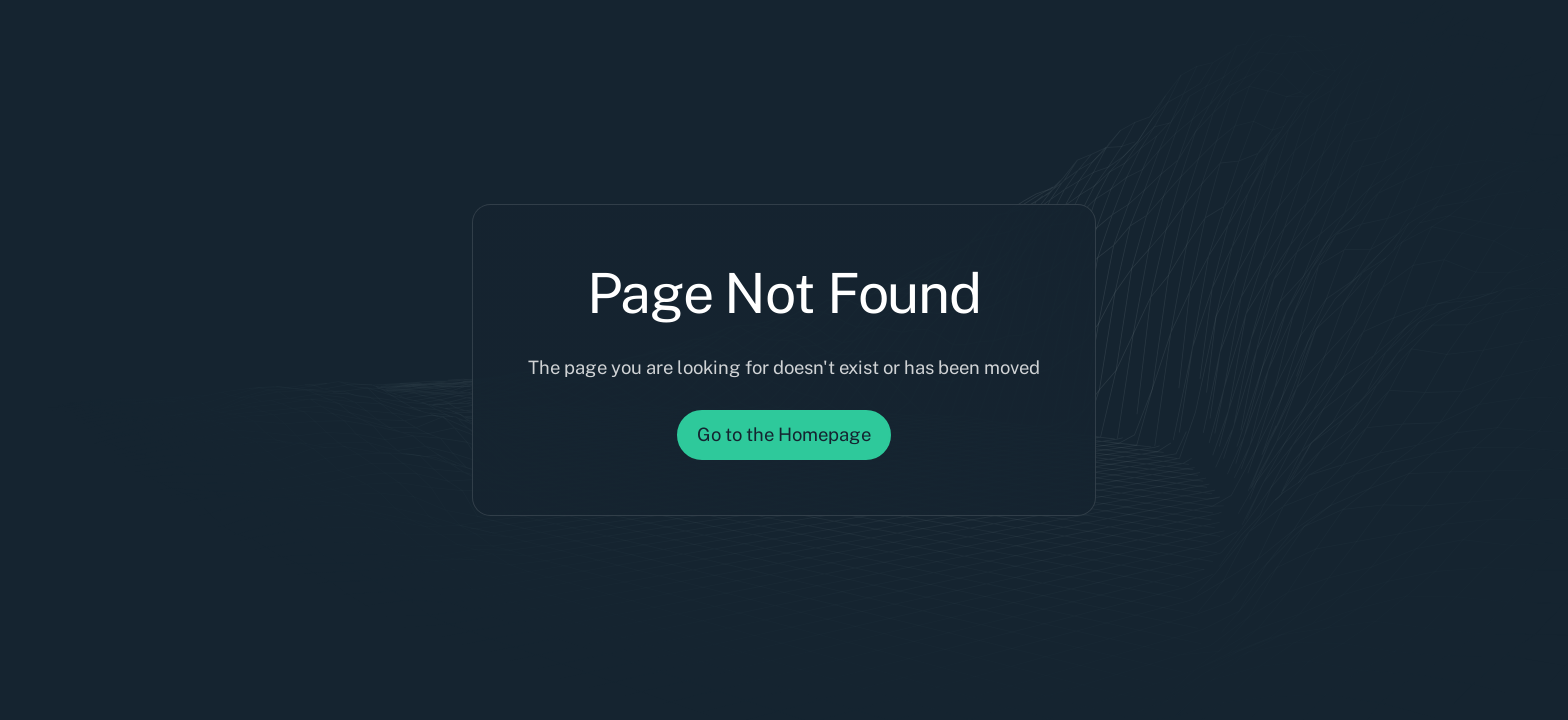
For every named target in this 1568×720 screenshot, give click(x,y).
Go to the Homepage (784, 434)
